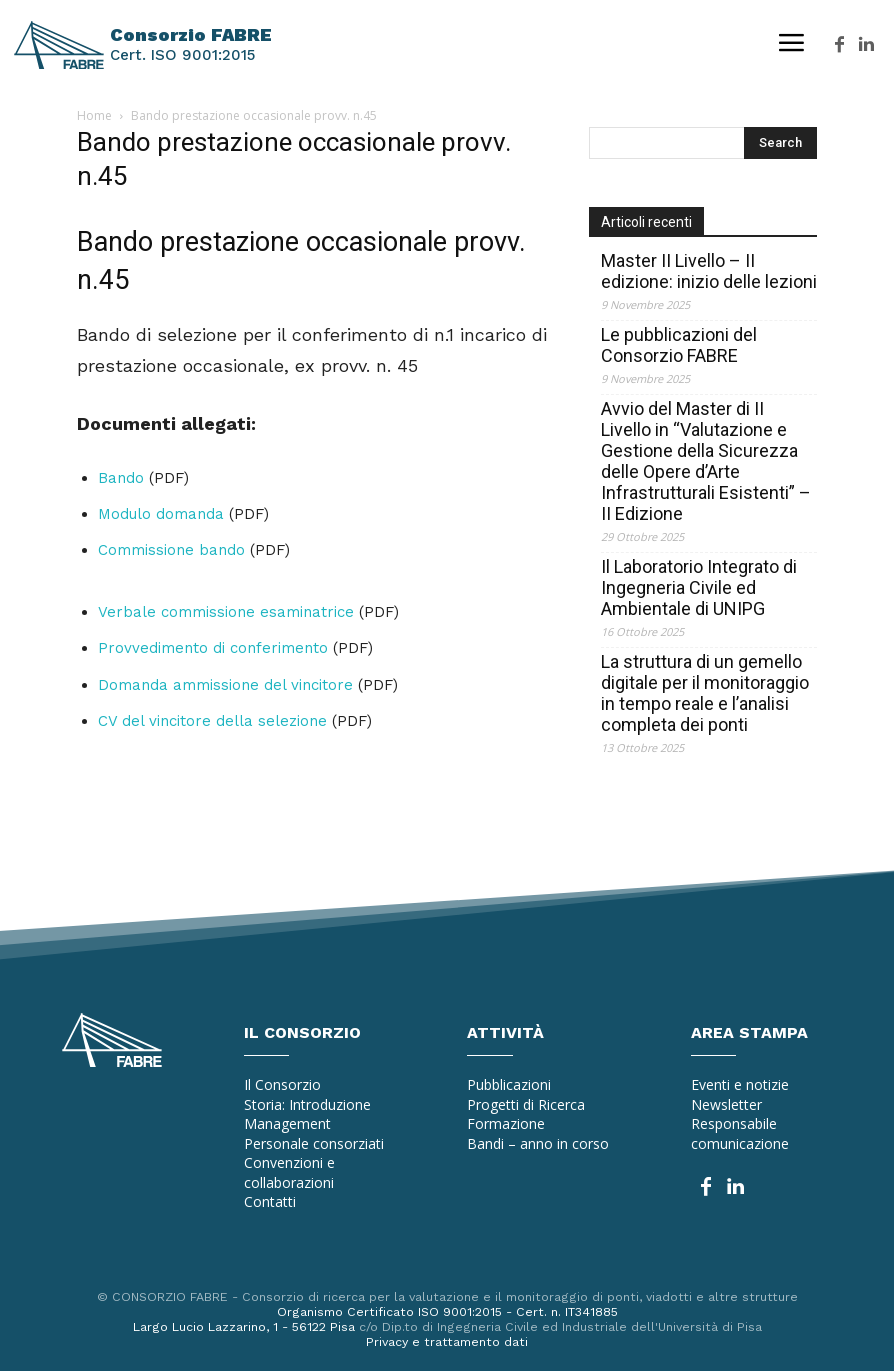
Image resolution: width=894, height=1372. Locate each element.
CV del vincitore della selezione (212, 721)
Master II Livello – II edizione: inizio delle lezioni (709, 271)
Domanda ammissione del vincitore (225, 685)
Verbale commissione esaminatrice (226, 612)
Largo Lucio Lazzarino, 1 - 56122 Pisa (238, 1327)
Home (94, 115)
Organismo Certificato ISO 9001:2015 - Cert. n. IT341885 (447, 1311)
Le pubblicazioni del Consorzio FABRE (679, 345)
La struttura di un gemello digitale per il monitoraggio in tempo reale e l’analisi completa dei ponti (705, 693)
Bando (121, 478)
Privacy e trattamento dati (447, 1342)
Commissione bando (171, 550)
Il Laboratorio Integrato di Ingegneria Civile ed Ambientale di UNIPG (699, 587)
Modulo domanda (161, 514)
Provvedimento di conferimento (213, 648)
